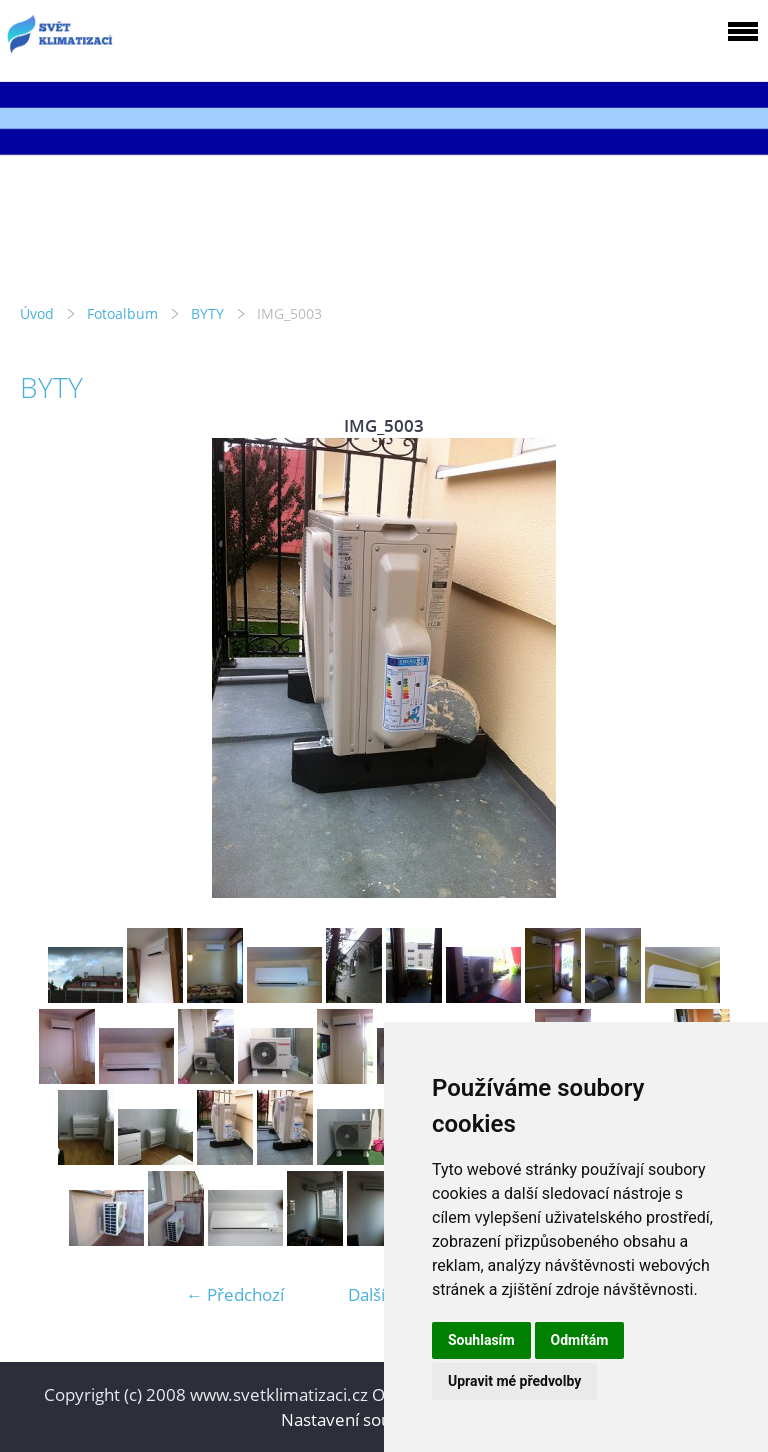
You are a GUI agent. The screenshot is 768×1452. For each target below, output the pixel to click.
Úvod (37, 313)
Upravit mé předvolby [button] (514, 1381)
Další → (377, 1294)
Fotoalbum (122, 313)
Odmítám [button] (580, 1340)
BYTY (207, 313)
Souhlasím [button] (481, 1340)
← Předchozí (235, 1294)
